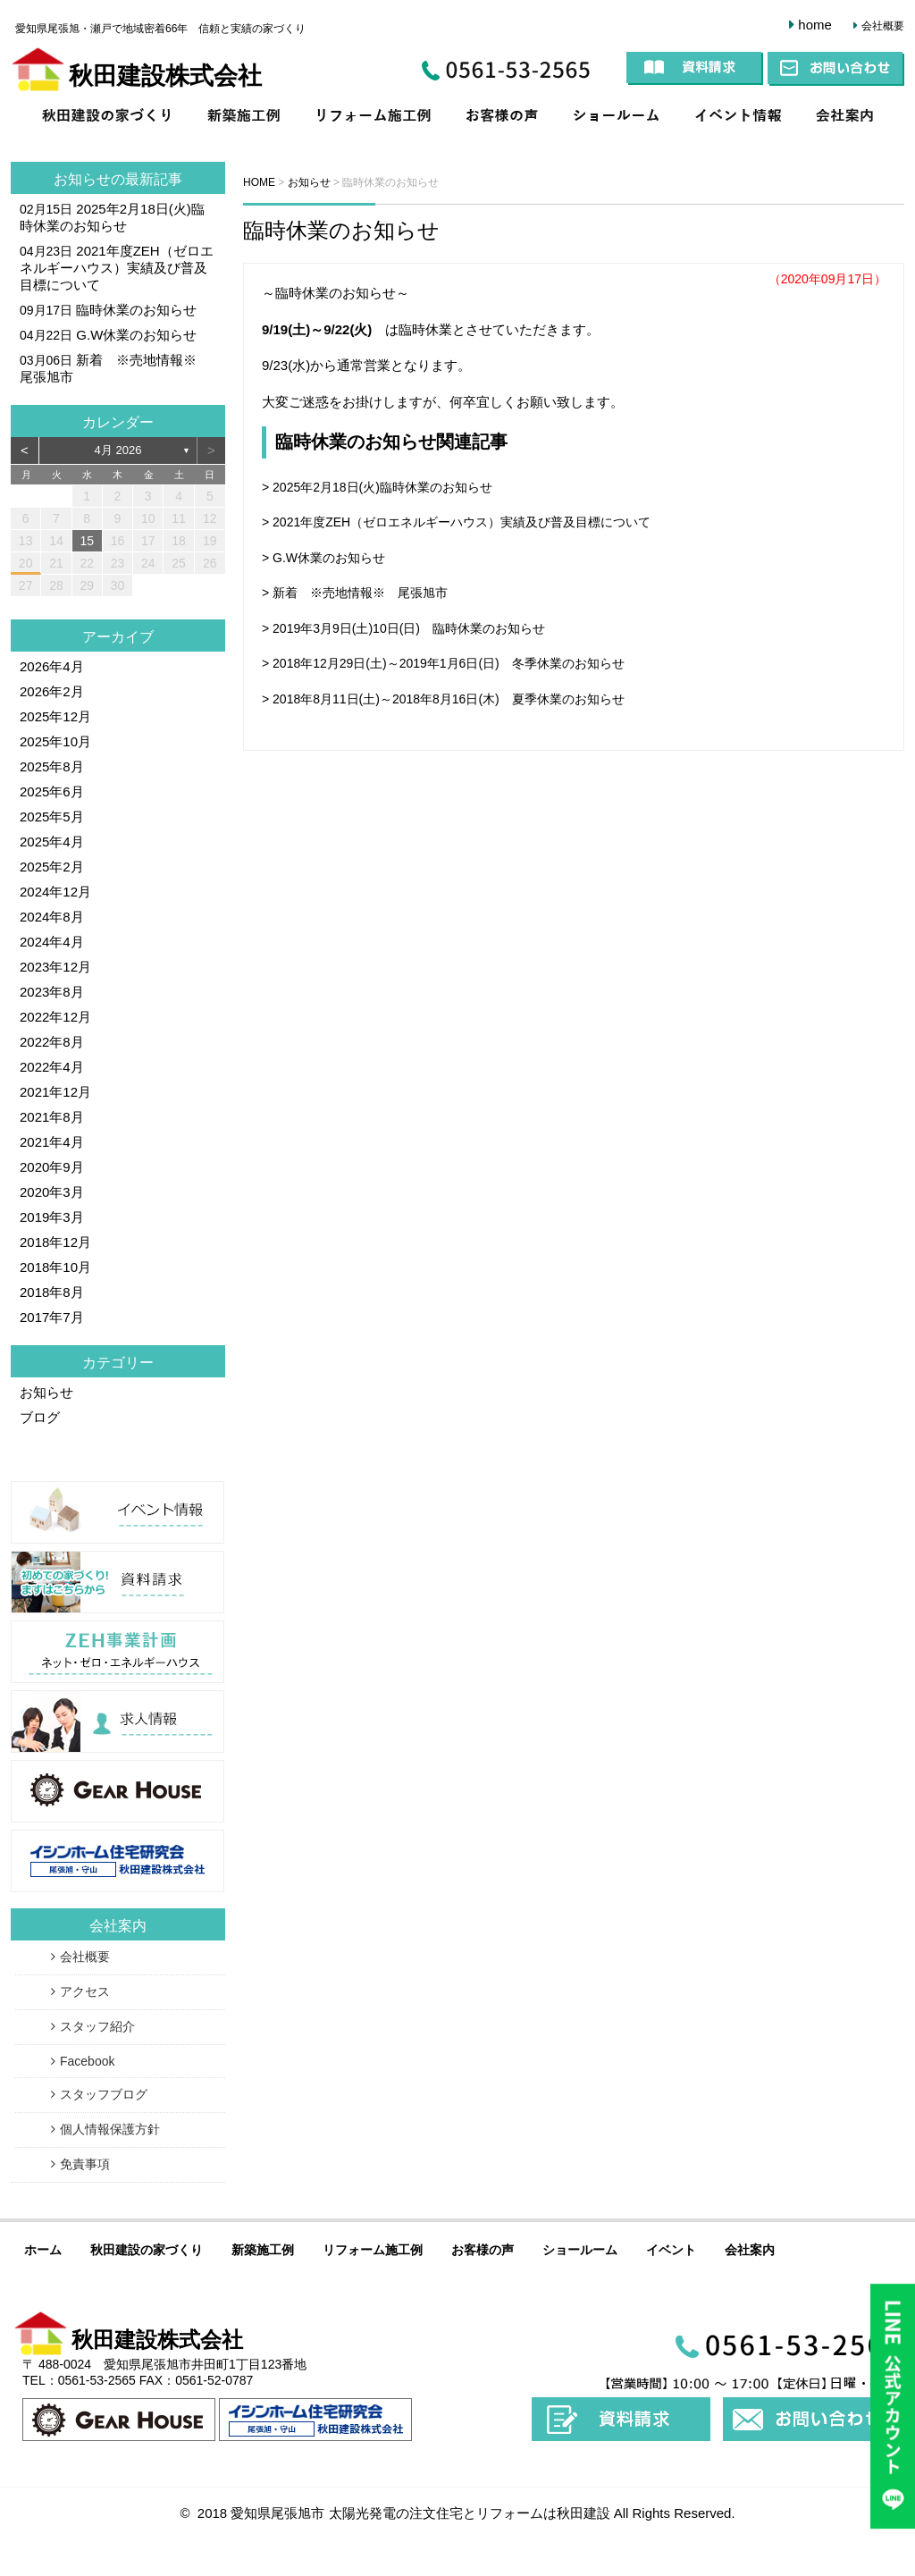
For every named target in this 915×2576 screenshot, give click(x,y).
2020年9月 (52, 1166)
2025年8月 (52, 766)
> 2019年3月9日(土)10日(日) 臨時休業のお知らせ (403, 628)
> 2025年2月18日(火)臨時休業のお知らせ (377, 487)
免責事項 (85, 2164)
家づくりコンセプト (104, 118)
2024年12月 (55, 891)
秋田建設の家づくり (146, 2250)
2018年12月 (55, 1242)
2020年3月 (52, 1192)
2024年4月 (52, 941)
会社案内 (851, 118)
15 (87, 541)
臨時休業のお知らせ (341, 230)
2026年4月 (52, 666)
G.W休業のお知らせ (136, 334)
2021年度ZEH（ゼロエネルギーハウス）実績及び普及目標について (117, 267)
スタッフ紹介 (97, 2026)
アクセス (85, 1991)
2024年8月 (52, 916)
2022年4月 (52, 1066)
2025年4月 (52, 841)
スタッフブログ (103, 2094)
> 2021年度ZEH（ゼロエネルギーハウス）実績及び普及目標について (456, 522)
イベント (671, 2250)
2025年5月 (52, 816)
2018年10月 (55, 1267)
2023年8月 (52, 991)
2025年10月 (55, 741)
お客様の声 (503, 118)
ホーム (43, 2250)
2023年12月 (55, 966)
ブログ (40, 1417)
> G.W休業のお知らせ (323, 558)
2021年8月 (52, 1116)
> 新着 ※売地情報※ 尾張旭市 (355, 592)
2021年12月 (55, 1091)
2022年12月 (55, 1016)
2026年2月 (52, 691)
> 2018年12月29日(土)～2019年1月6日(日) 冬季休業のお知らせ (443, 663)
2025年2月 (52, 866)
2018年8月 (52, 1292)
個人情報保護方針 (110, 2129)
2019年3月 (52, 1217)
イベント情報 (739, 118)
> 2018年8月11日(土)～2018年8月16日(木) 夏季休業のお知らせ (443, 699)
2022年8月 (52, 1041)
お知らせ (82, 179)
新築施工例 (248, 118)
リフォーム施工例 (373, 118)
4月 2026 (118, 450)
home (815, 24)
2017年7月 (52, 1317)
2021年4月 (52, 1141)
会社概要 (882, 26)
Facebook (87, 2061)
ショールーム (618, 118)
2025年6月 (52, 791)
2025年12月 (55, 716)
